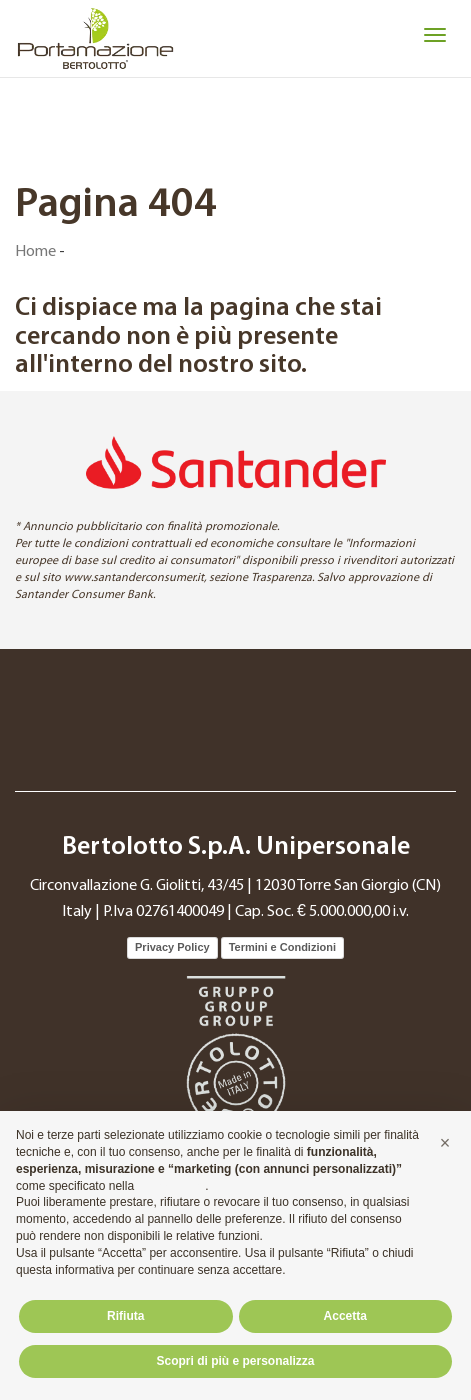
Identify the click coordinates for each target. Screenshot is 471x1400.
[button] (445, 1143)
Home (35, 252)
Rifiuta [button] (125, 1316)
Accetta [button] (345, 1316)
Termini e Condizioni (282, 947)
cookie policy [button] (171, 1186)
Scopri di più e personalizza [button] (235, 1361)
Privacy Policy (172, 947)
